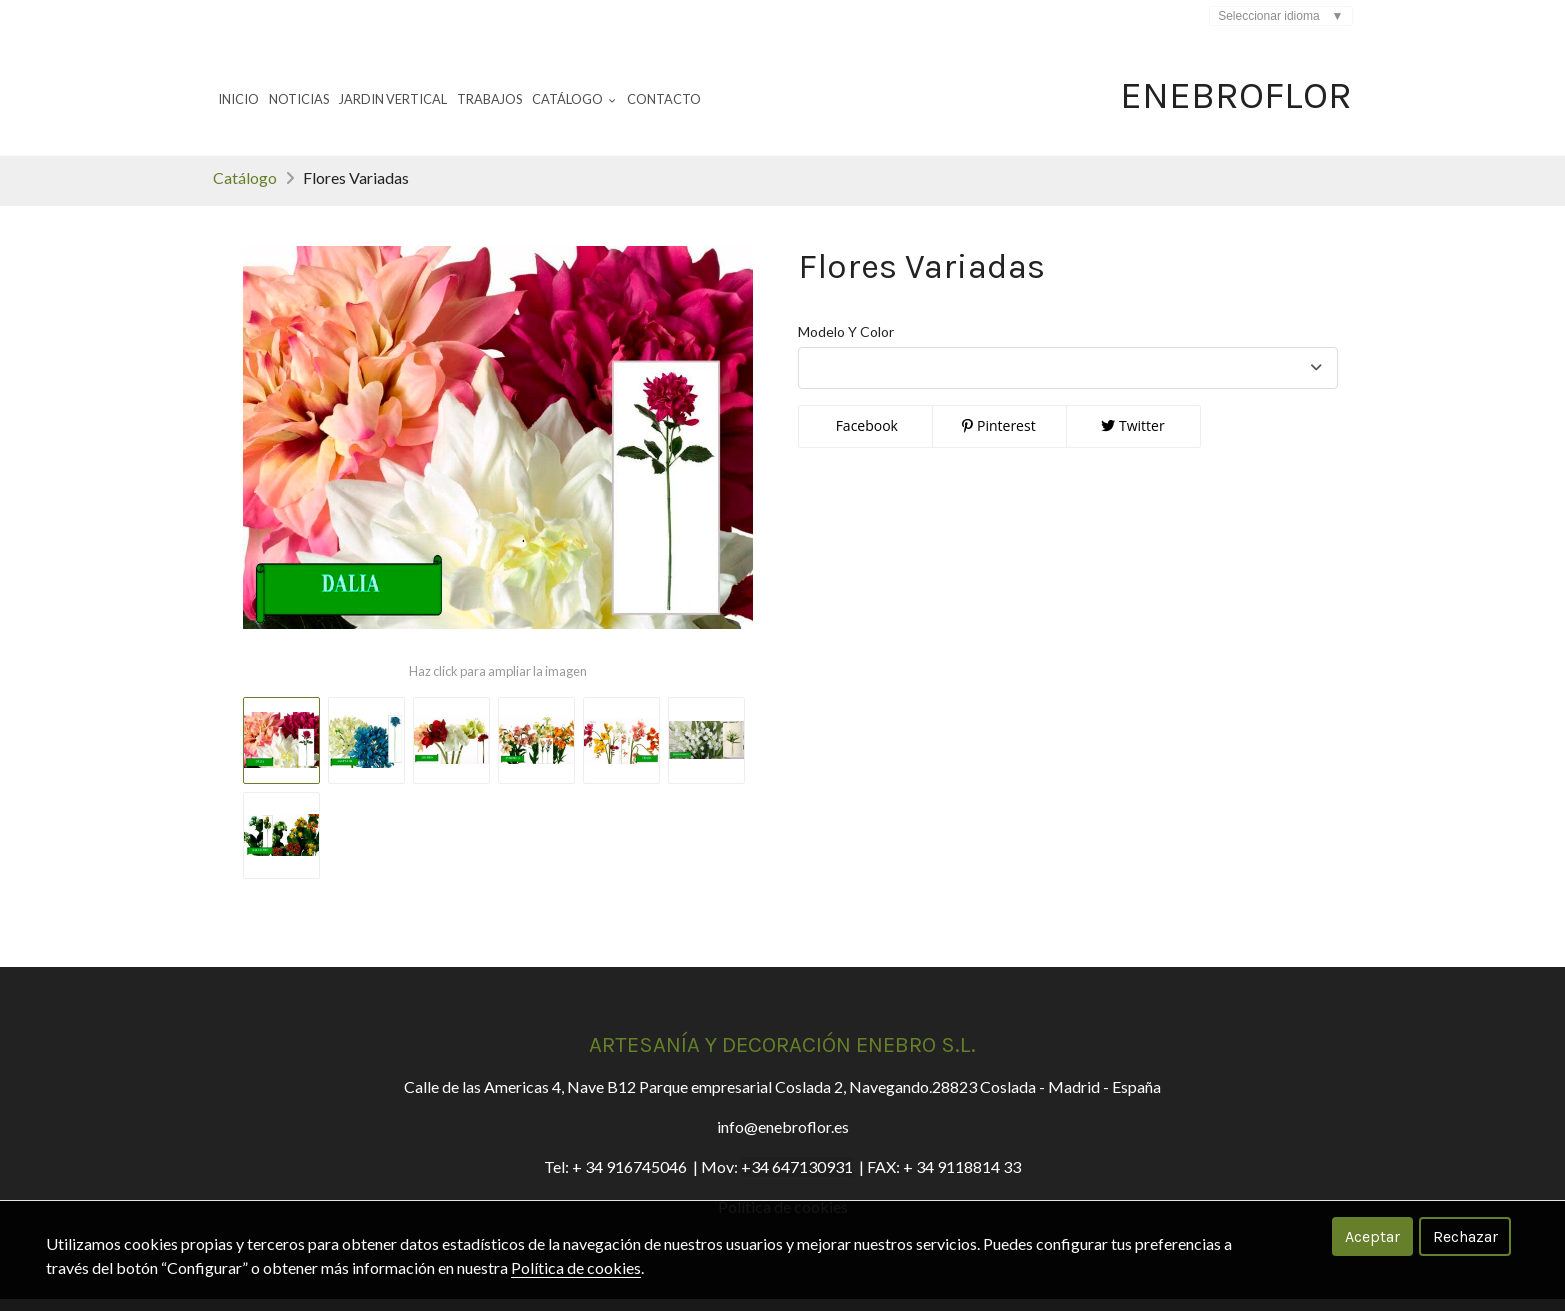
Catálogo (245, 189)
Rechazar (1465, 1236)
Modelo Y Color (846, 343)
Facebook (865, 437)
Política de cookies (576, 1267)
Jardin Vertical (393, 99)
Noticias (299, 99)
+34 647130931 (797, 1178)
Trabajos (489, 99)
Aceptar (1372, 1236)
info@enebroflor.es (783, 1138)
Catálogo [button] (574, 99)
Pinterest (998, 437)
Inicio (238, 99)
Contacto (664, 99)
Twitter (1132, 437)
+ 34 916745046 (629, 1178)
